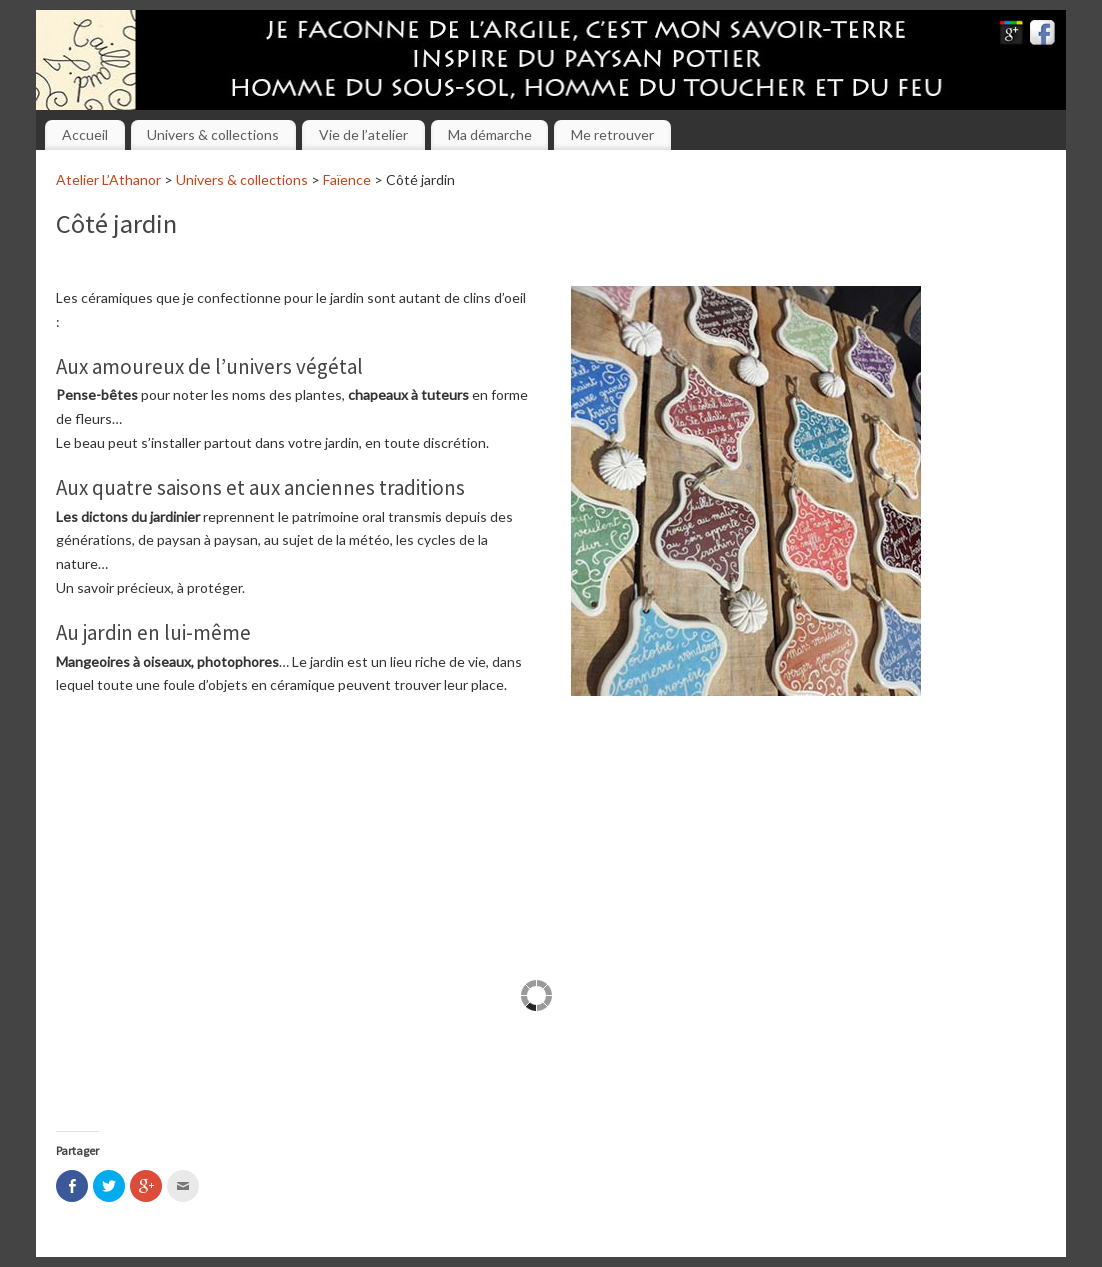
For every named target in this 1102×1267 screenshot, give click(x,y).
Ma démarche (490, 134)
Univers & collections (213, 134)
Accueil (85, 134)
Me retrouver (612, 134)
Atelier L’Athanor (108, 179)
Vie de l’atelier (363, 134)
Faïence (347, 179)
